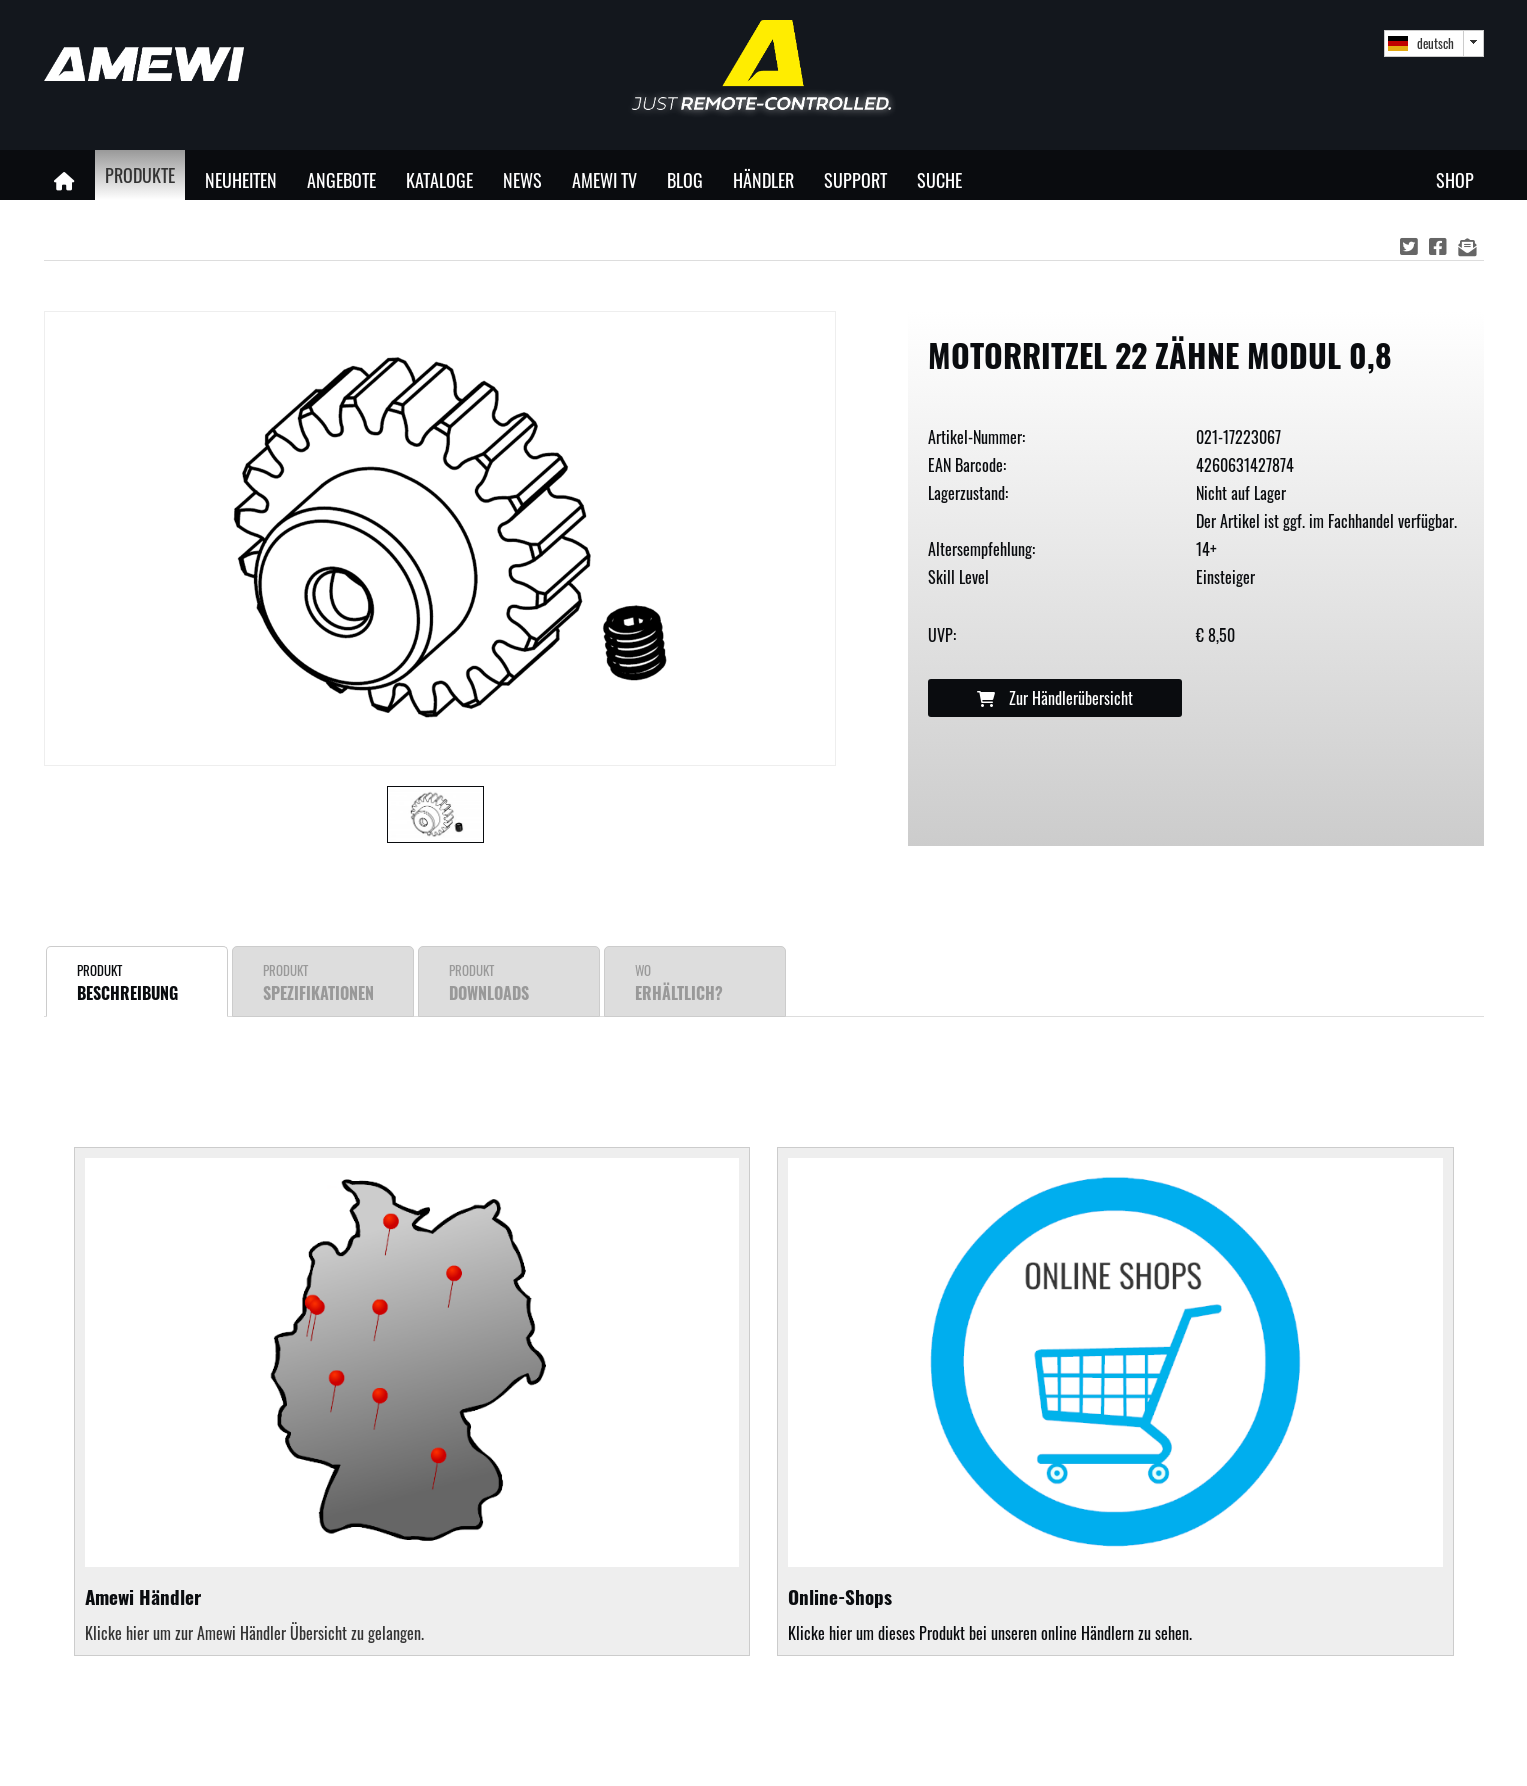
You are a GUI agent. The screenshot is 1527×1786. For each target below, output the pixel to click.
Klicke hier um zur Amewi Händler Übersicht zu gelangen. (254, 1633)
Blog (685, 179)
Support (855, 179)
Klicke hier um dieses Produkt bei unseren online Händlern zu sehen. (1115, 1401)
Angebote (341, 179)
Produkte (140, 174)
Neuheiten (241, 179)
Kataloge (439, 179)
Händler (763, 179)
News (522, 179)
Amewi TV (604, 179)
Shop (1455, 179)
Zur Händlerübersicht (1055, 698)
